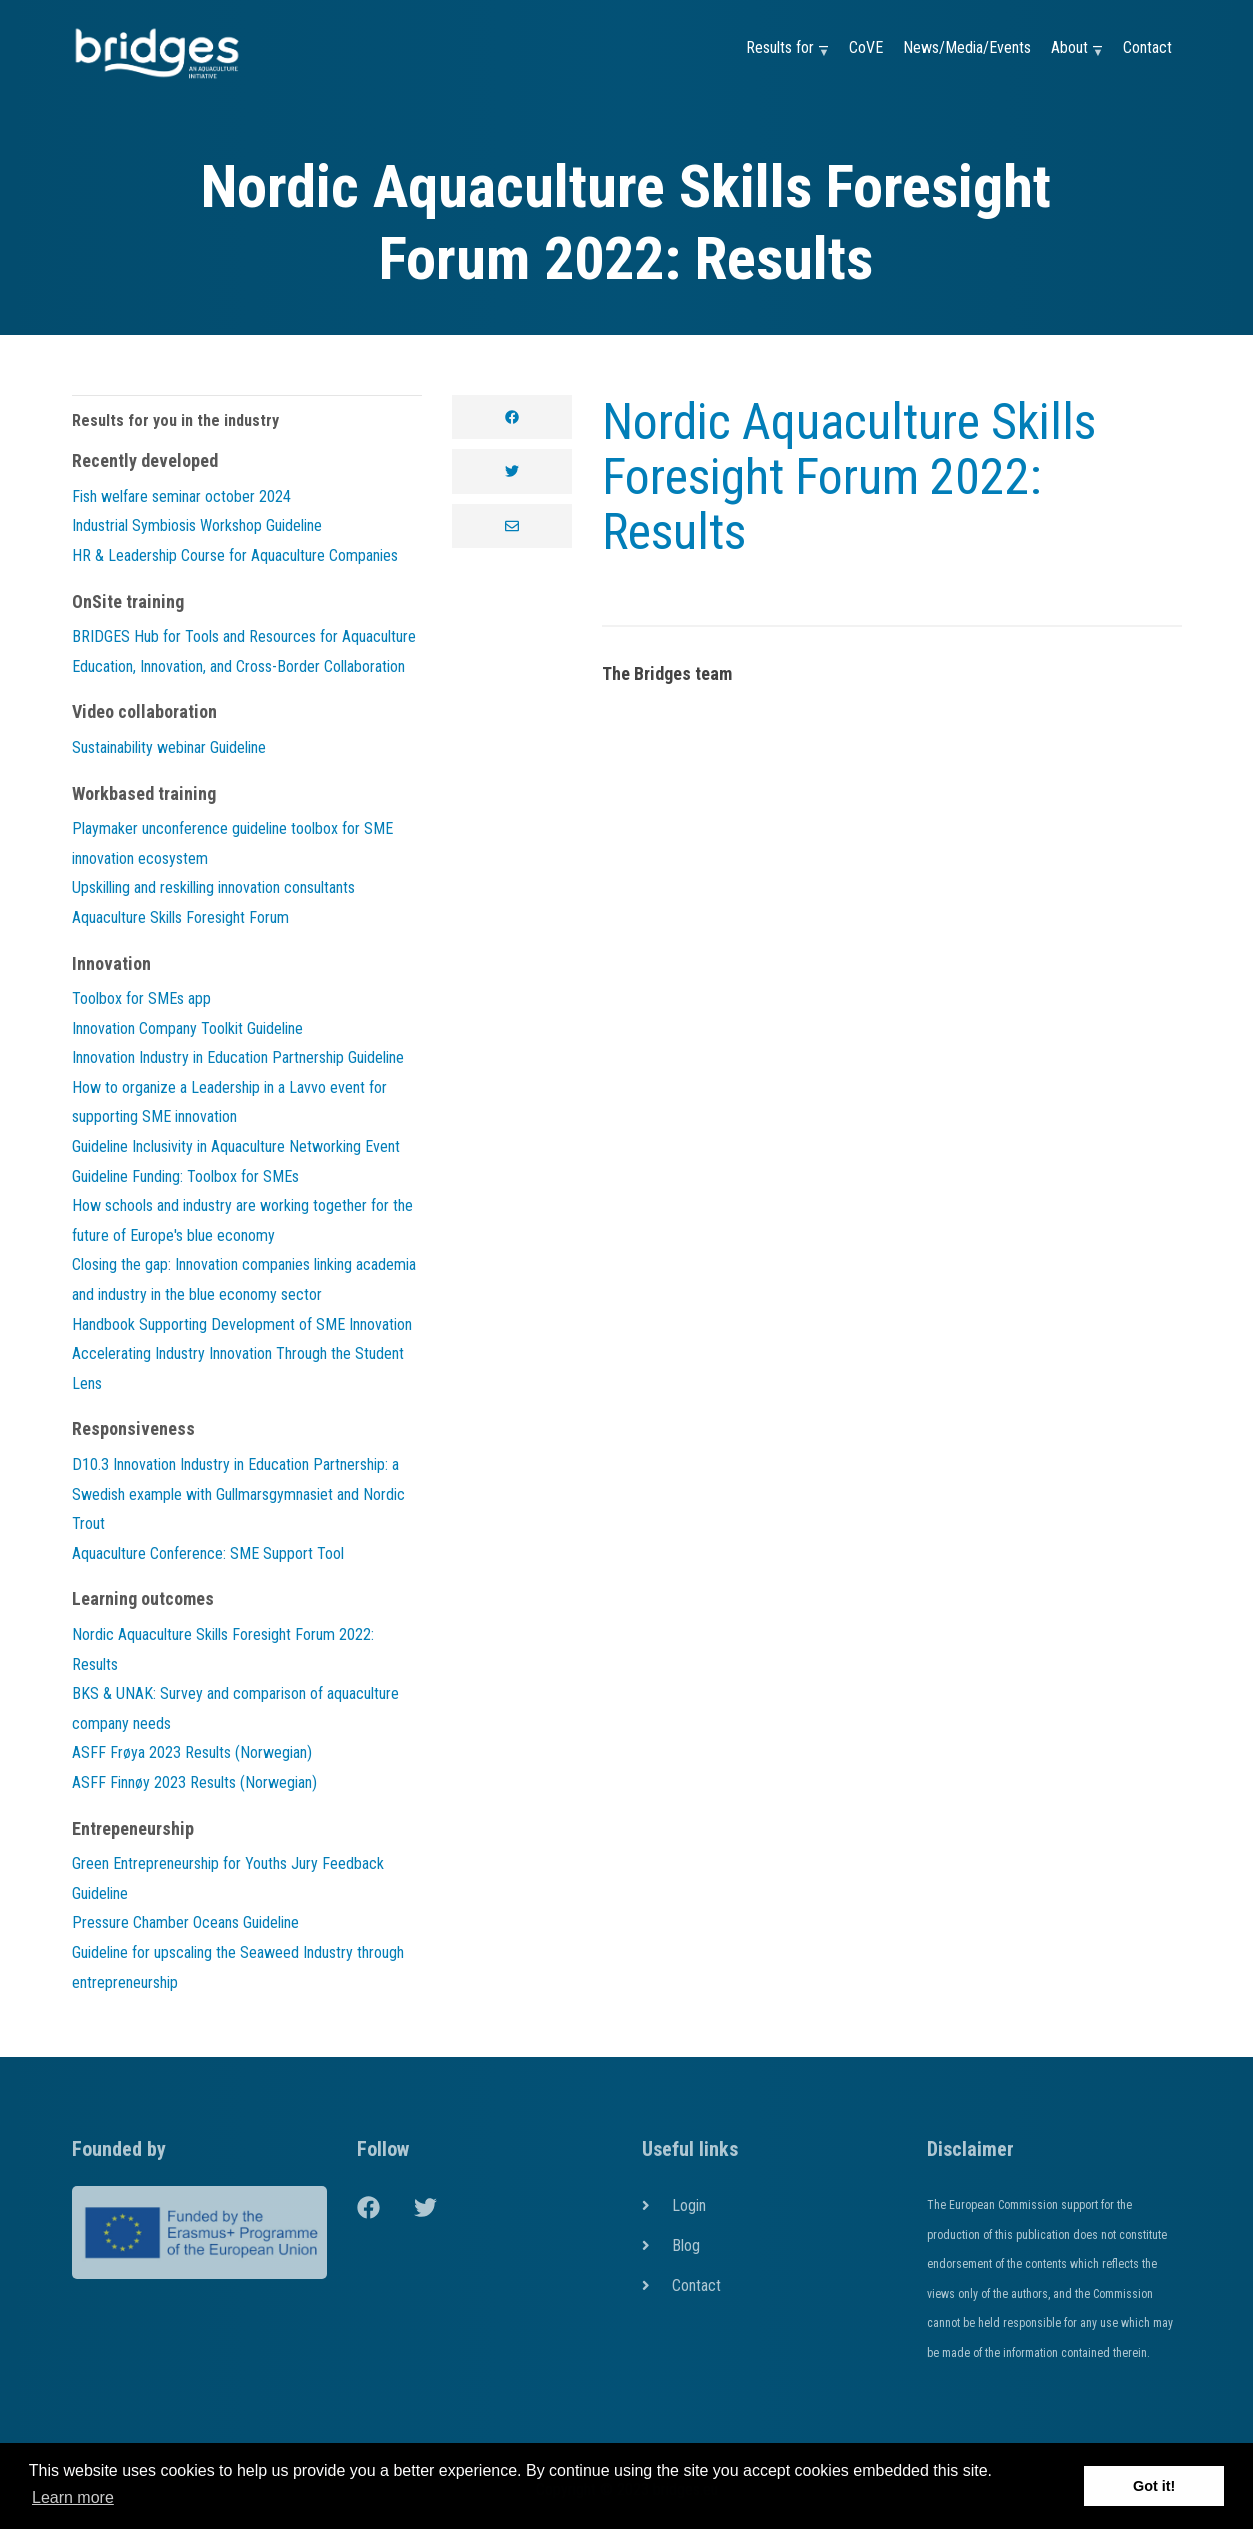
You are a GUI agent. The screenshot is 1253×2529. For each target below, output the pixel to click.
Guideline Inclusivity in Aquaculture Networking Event (236, 1146)
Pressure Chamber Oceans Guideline (185, 1922)
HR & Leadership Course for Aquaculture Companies (235, 555)
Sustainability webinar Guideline (169, 747)
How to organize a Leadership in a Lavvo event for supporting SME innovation (229, 1102)
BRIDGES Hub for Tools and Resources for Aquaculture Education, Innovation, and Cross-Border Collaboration (244, 651)
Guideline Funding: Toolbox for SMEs (185, 1176)
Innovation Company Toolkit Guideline (187, 1028)
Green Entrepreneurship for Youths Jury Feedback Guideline (228, 1878)
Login (689, 2205)
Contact (1147, 47)
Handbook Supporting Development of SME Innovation (242, 1324)
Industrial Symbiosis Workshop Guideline (197, 525)
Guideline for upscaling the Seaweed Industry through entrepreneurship (238, 1967)
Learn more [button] (73, 2497)
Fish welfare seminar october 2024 (181, 496)
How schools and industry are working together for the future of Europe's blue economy (242, 1220)
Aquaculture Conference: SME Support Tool (208, 1553)
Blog (686, 2245)
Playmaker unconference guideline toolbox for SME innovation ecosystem (232, 843)
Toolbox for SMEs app (141, 998)
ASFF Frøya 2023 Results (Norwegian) (192, 1752)
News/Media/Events (967, 47)
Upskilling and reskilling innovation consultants (213, 887)
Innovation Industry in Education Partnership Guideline (238, 1057)
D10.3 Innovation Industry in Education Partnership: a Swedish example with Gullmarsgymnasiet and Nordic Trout (238, 1494)
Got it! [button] (1154, 2486)
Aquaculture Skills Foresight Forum (180, 917)
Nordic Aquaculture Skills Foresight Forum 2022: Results (849, 477)
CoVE (866, 47)
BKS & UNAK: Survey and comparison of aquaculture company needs (235, 1708)
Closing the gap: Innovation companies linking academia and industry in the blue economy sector (244, 1279)
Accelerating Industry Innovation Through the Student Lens (238, 1368)
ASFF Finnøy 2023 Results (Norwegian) (194, 1782)
